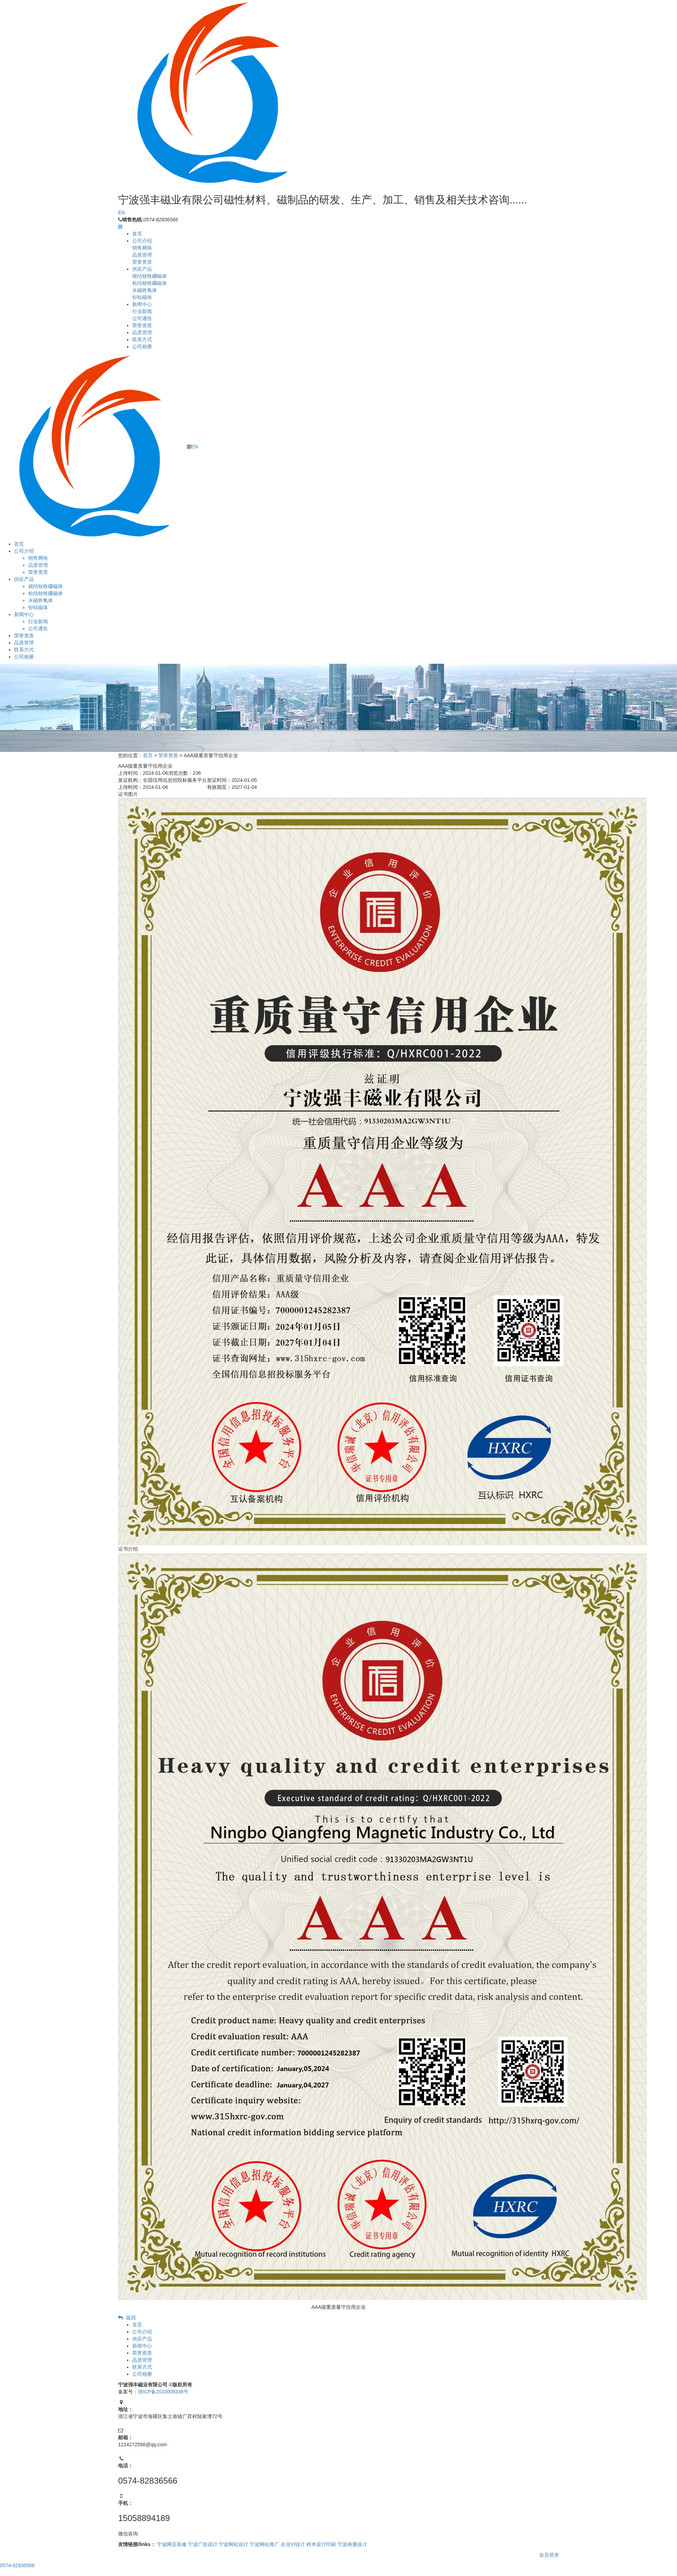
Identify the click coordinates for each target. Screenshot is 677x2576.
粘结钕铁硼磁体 (149, 283)
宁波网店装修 (172, 2544)
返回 (127, 2317)
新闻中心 (142, 304)
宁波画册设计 (352, 2544)
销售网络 (142, 248)
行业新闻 (142, 311)
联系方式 (142, 339)
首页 (137, 234)
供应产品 (142, 269)
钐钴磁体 (142, 297)
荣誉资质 (142, 262)
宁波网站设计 (233, 2544)
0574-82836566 (17, 2565)
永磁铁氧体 (144, 290)
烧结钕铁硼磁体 (149, 276)
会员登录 (549, 2555)
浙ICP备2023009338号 (163, 2391)
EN (121, 212)
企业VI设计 (293, 2544)
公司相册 (142, 346)
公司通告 (142, 318)
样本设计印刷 (321, 2544)
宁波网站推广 (264, 2544)
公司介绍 (142, 241)
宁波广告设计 (203, 2544)
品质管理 (142, 255)
